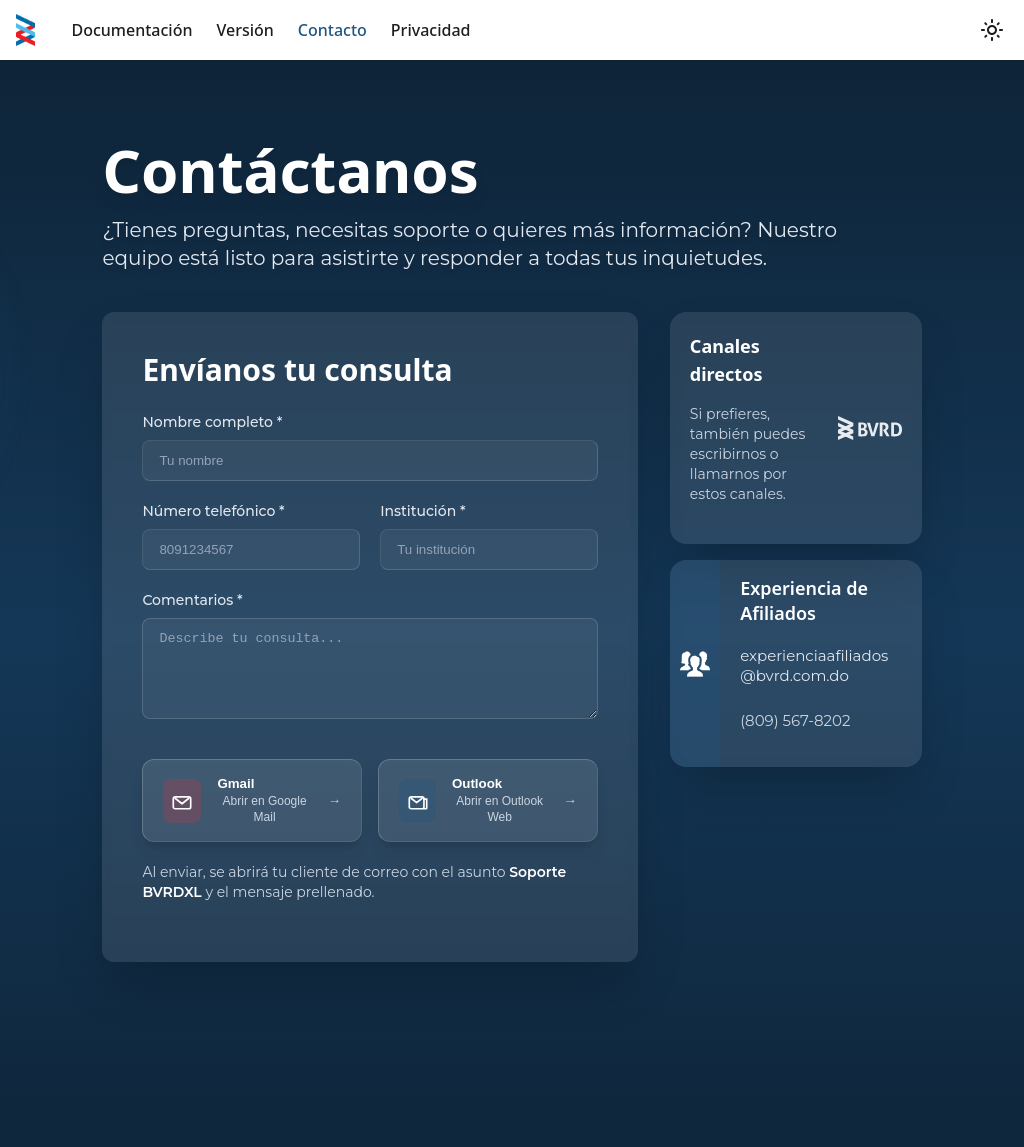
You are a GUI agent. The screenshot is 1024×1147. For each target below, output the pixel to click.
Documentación (131, 30)
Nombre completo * (212, 422)
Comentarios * (192, 600)
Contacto (332, 30)
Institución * (422, 511)
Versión (244, 30)
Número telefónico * (213, 511)
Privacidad (431, 30)
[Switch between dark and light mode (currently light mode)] (992, 30)
